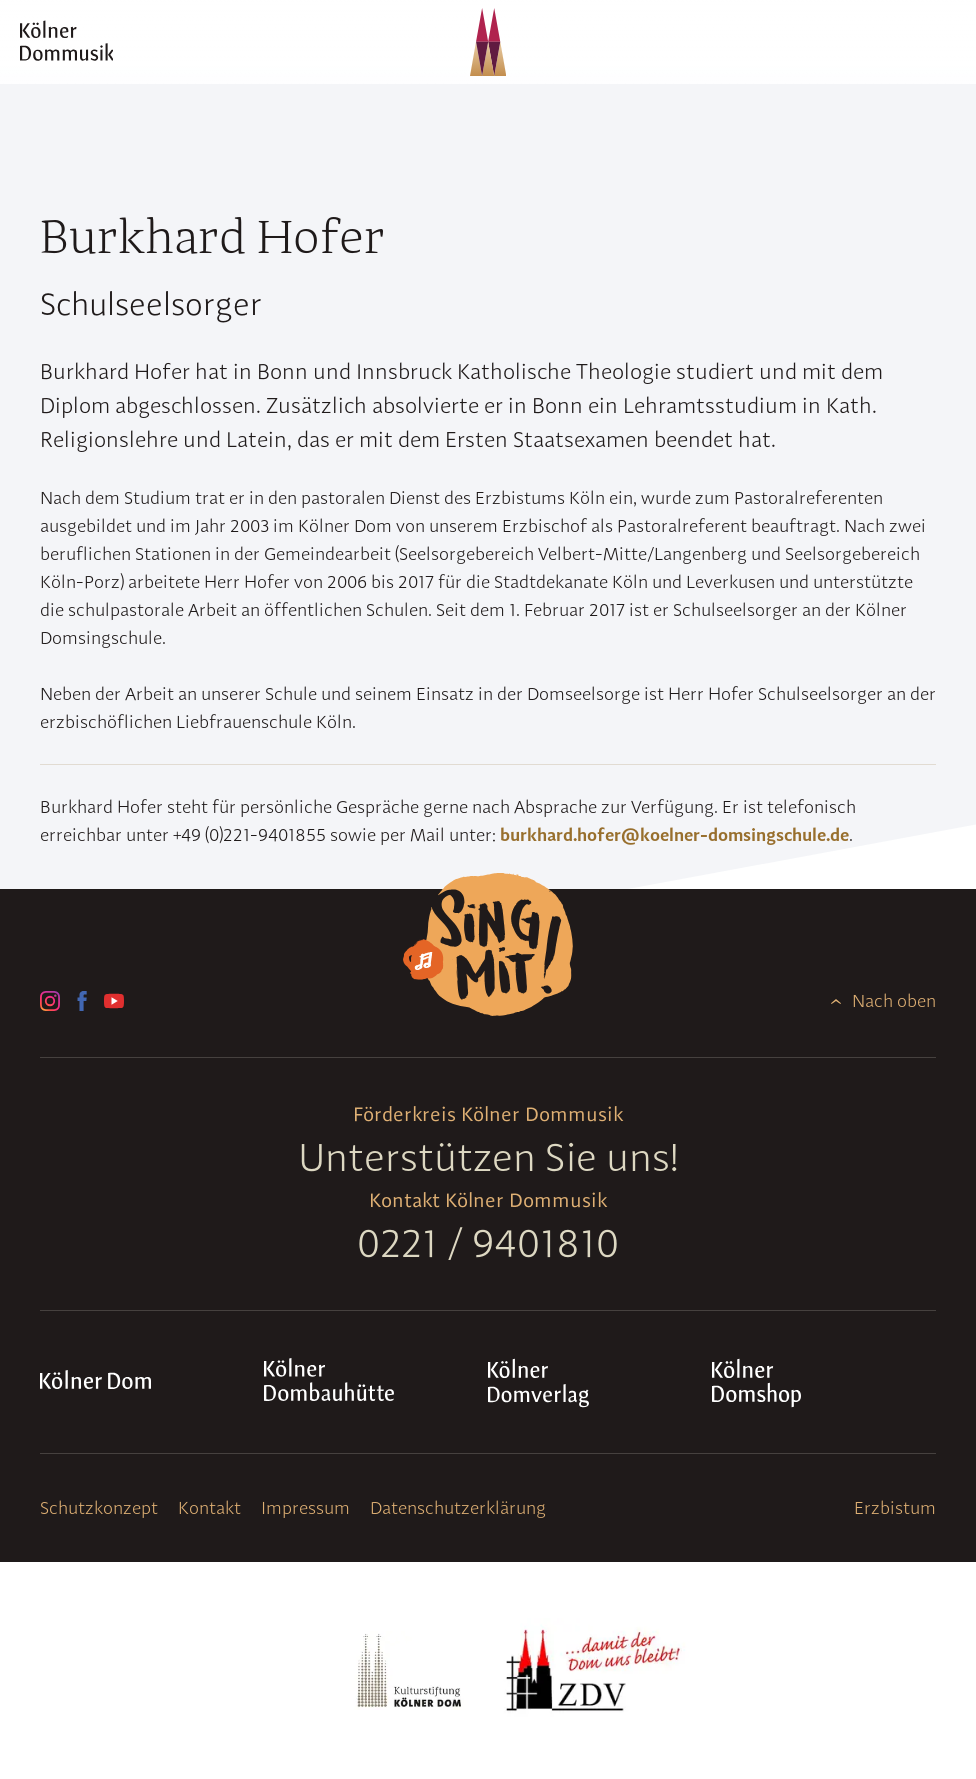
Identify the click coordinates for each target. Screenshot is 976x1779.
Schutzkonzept (99, 1507)
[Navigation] (940, 42)
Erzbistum (895, 1507)
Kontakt (209, 1507)
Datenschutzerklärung (458, 1507)
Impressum (305, 1507)
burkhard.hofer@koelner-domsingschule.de (674, 834)
